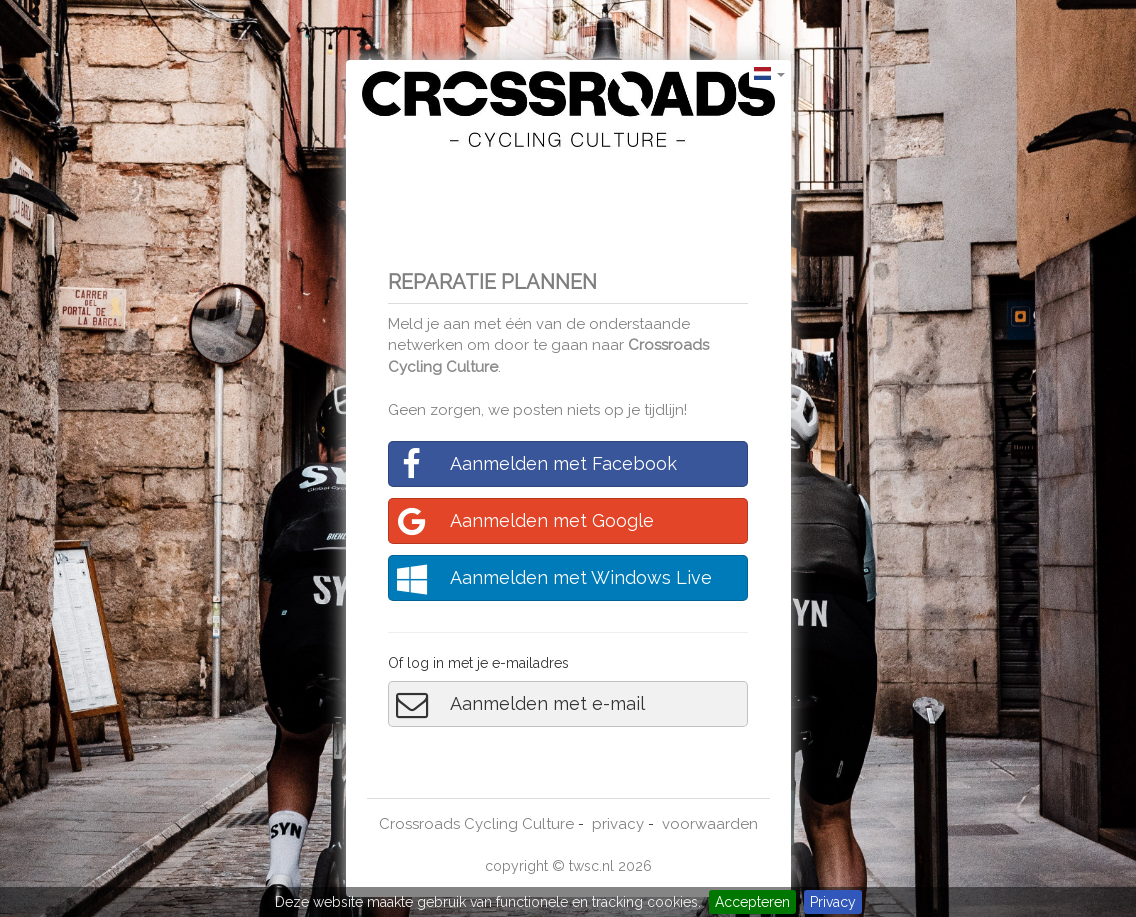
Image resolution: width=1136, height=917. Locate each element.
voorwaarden (710, 824)
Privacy (833, 902)
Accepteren (752, 902)
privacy (618, 824)
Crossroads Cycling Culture (476, 824)
